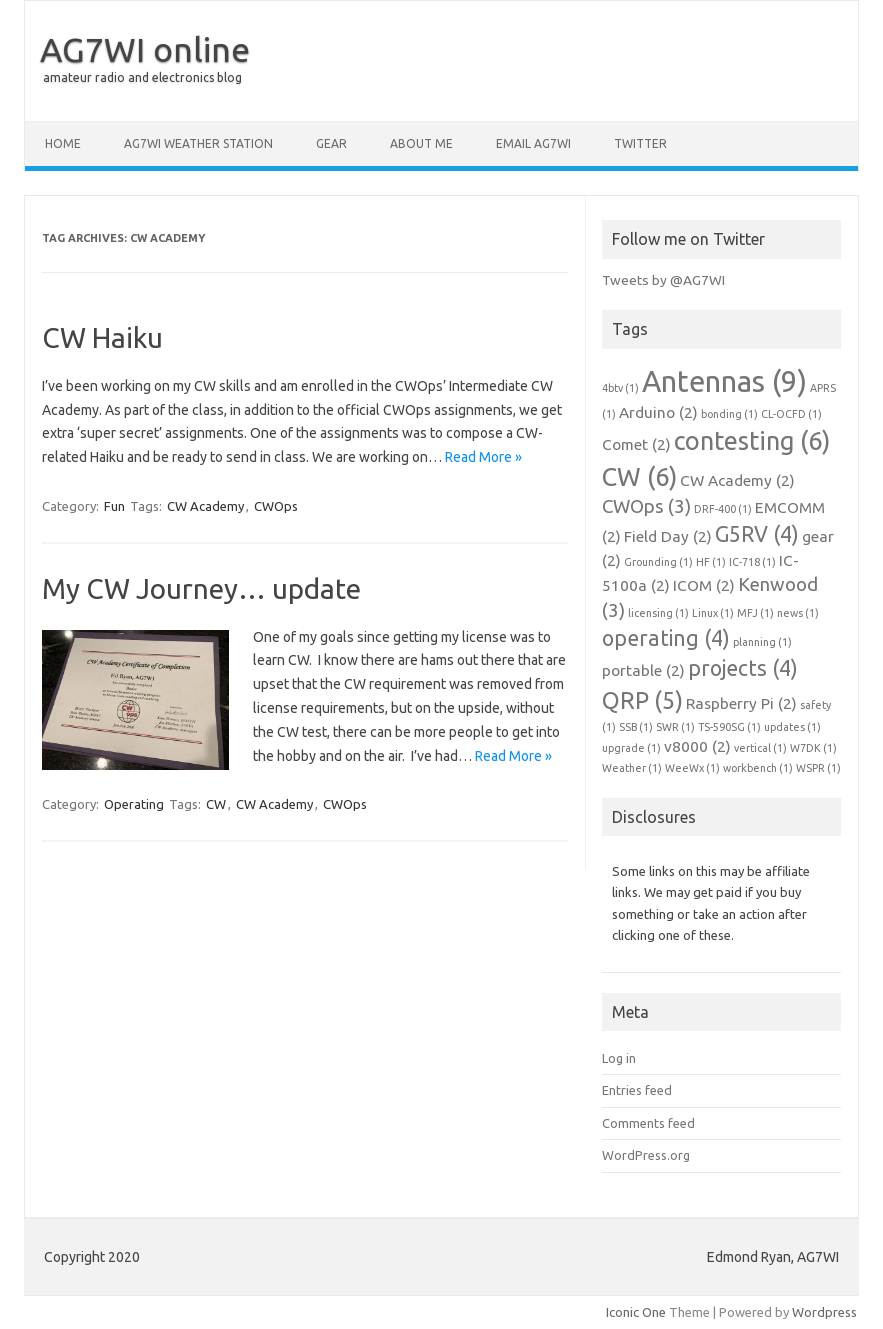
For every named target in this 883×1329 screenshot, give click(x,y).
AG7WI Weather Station (198, 143)
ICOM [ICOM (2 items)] (704, 585)
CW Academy (205, 506)
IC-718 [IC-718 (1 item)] (752, 562)
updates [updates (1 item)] (792, 727)
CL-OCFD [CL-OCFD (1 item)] (791, 414)
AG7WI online (145, 49)
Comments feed (648, 1123)
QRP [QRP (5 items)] (642, 700)
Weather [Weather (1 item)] (632, 768)
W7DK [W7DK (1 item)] (813, 748)
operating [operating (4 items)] (666, 638)
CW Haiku (102, 337)
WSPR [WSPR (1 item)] (818, 768)
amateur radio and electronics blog (142, 77)
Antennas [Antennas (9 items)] (724, 381)
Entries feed (637, 1090)
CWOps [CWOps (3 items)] (646, 506)
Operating (134, 804)
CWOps (276, 506)
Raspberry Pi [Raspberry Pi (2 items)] (741, 703)
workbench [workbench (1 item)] (758, 768)
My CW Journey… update (201, 588)
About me (421, 143)
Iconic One (636, 1312)
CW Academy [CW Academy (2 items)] (737, 480)
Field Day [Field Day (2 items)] (668, 536)
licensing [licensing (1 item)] (658, 613)
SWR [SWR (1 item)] (675, 727)
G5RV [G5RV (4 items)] (757, 534)
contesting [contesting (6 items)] (752, 440)
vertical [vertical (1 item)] (760, 748)
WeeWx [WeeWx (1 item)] (692, 768)
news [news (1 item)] (798, 613)
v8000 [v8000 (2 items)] (697, 746)
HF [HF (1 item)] (711, 562)
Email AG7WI (533, 143)
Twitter (640, 143)
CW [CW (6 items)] (639, 476)
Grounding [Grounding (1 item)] (658, 562)
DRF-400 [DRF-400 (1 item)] (723, 509)
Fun (114, 506)
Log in (619, 1058)
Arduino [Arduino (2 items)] (658, 412)
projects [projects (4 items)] (743, 668)
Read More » (483, 457)
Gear (331, 143)
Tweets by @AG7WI (663, 280)
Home (63, 143)
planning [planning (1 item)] (762, 642)
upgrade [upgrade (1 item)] (631, 748)
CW (216, 804)
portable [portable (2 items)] (643, 670)
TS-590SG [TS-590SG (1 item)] (729, 727)
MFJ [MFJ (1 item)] (755, 613)
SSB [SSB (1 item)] (636, 727)
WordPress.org (646, 1155)
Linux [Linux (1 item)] (713, 613)
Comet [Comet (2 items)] (636, 444)
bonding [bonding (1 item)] (729, 414)
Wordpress (824, 1312)
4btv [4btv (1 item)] (620, 388)
